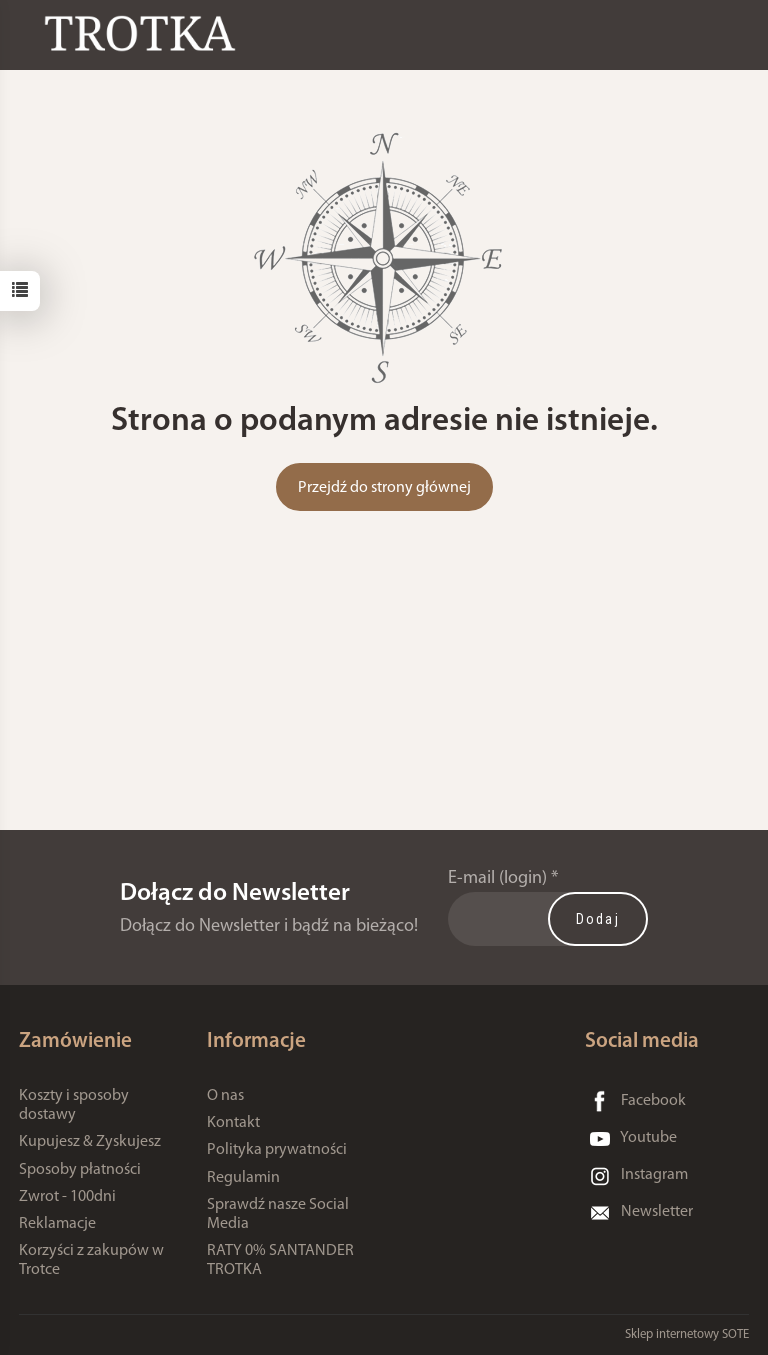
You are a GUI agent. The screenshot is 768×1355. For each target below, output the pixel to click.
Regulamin (243, 1178)
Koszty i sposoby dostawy (74, 1105)
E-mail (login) (497, 878)
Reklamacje (57, 1224)
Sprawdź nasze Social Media (278, 1214)
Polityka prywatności (277, 1150)
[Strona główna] (145, 33)
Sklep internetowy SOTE (687, 1334)
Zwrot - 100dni (67, 1197)
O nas (225, 1096)
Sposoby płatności (80, 1170)
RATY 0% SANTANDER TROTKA (280, 1260)
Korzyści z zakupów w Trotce (91, 1260)
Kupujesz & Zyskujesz (90, 1142)
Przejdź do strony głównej (384, 488)
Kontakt (233, 1123)
